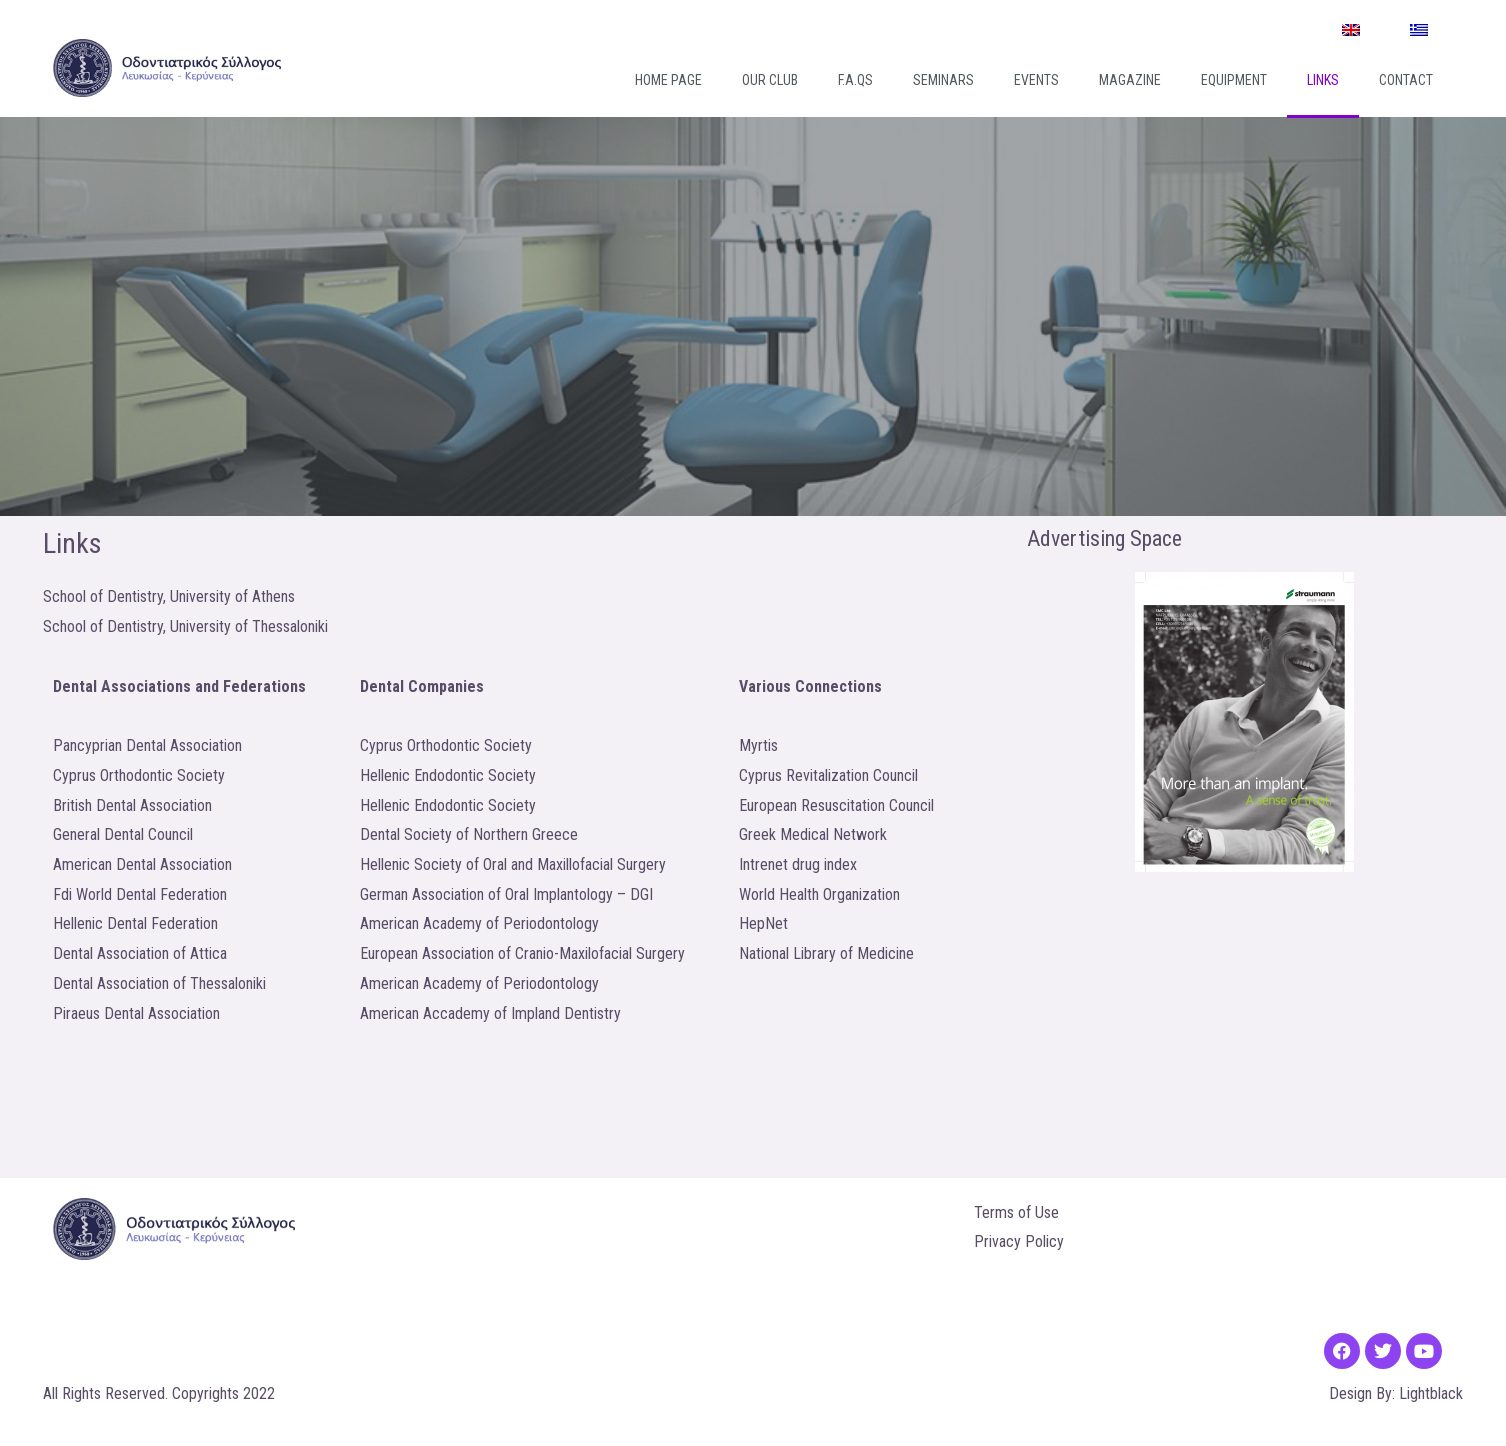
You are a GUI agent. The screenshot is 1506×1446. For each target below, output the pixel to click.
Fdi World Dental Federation (140, 894)
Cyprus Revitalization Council (828, 775)
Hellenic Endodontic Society (448, 775)
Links (1323, 80)
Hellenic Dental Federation (135, 923)
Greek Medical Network (813, 834)
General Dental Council (123, 834)
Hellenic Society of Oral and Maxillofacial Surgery (513, 864)
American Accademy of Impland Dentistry (490, 1013)
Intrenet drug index (798, 864)
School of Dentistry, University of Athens (169, 596)
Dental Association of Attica (140, 953)
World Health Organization (819, 894)
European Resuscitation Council (836, 805)
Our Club (770, 80)
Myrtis (758, 745)
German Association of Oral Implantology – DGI (506, 894)
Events (1036, 80)
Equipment (1234, 80)
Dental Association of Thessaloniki (159, 983)
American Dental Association (142, 864)
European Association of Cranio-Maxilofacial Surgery (522, 953)
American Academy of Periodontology (479, 923)
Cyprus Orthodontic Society (139, 775)
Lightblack (1431, 1393)
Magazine (1130, 80)
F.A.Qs (855, 80)
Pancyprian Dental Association (147, 745)
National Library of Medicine (826, 953)
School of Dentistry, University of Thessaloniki (185, 626)
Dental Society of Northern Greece (469, 834)
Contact (1406, 80)
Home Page (668, 80)
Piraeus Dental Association (136, 1013)
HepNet (763, 923)
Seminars (943, 80)
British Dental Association (132, 805)
